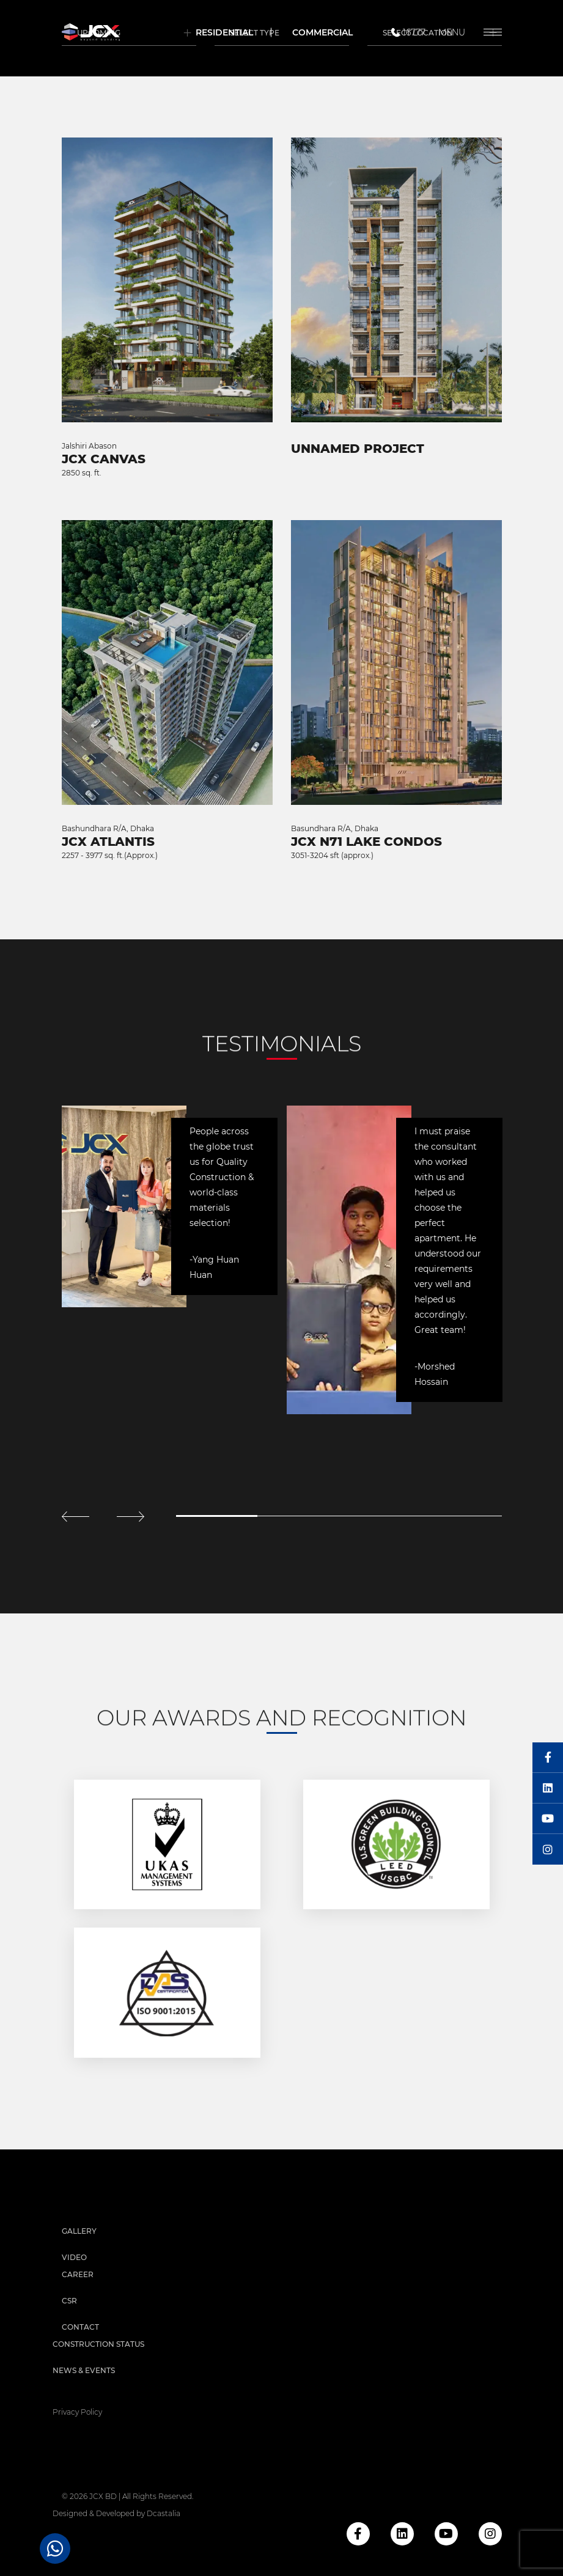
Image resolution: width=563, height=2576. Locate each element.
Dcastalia (163, 2513)
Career (78, 2274)
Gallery (79, 2231)
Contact (80, 2327)
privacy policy (77, 2411)
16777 (407, 32)
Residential (224, 32)
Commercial (322, 32)
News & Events (84, 2370)
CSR (69, 2300)
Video (74, 2257)
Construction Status (98, 2344)
